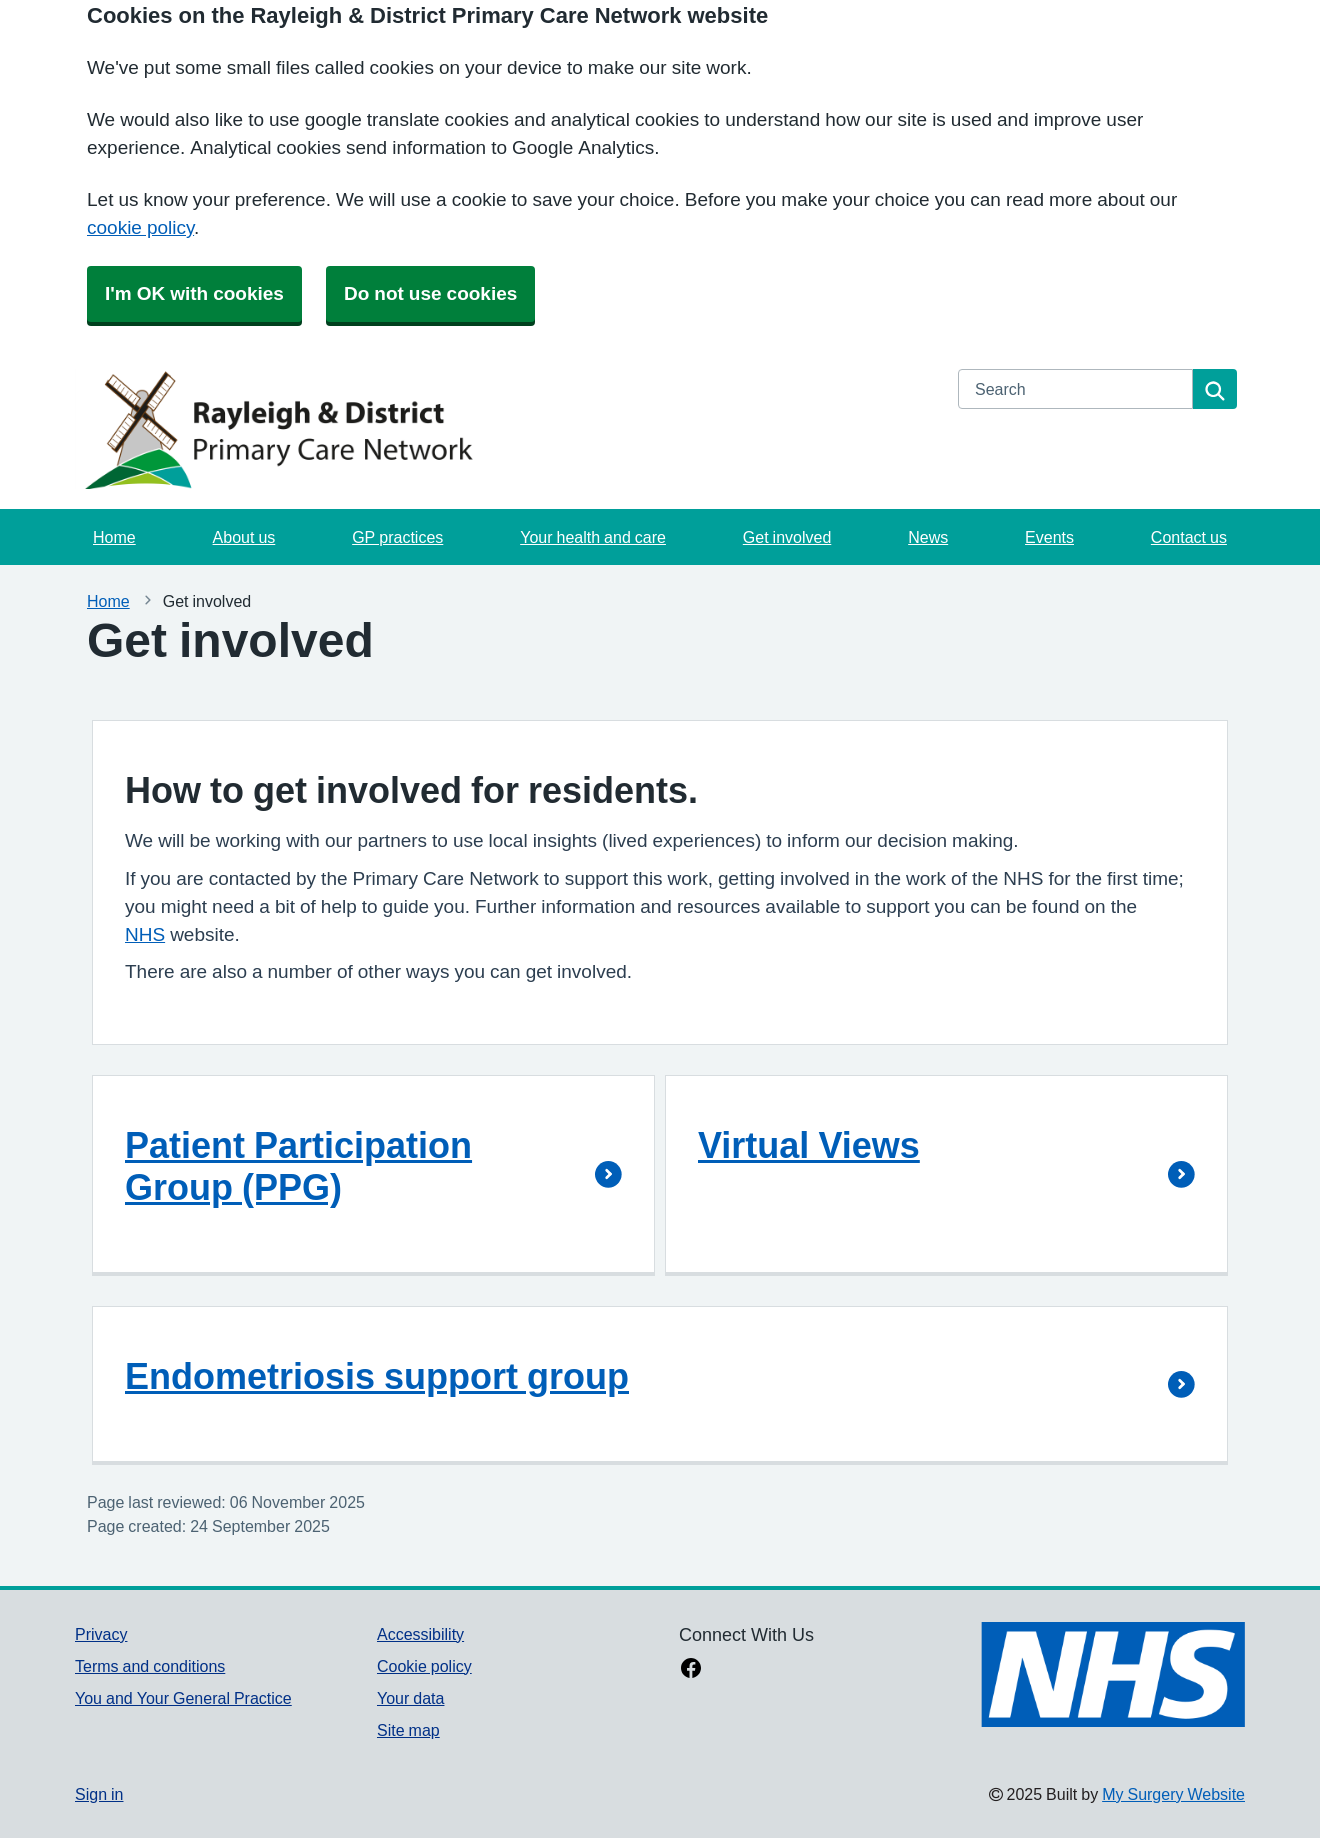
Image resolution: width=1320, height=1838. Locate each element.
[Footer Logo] (1113, 1675)
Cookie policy (424, 1666)
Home (114, 537)
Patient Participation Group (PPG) (298, 1166)
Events (1049, 537)
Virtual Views (809, 1145)
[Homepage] (504, 429)
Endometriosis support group (377, 1376)
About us (244, 537)
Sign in (99, 1794)
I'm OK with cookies (194, 293)
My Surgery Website (1173, 1794)
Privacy (101, 1634)
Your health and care (593, 537)
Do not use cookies (430, 293)
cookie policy (140, 227)
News (928, 537)
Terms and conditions (150, 1666)
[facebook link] (691, 1670)
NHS (145, 934)
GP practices (397, 537)
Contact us (1189, 537)
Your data (410, 1698)
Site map (408, 1730)
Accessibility (420, 1634)
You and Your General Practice (183, 1698)
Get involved (787, 537)
